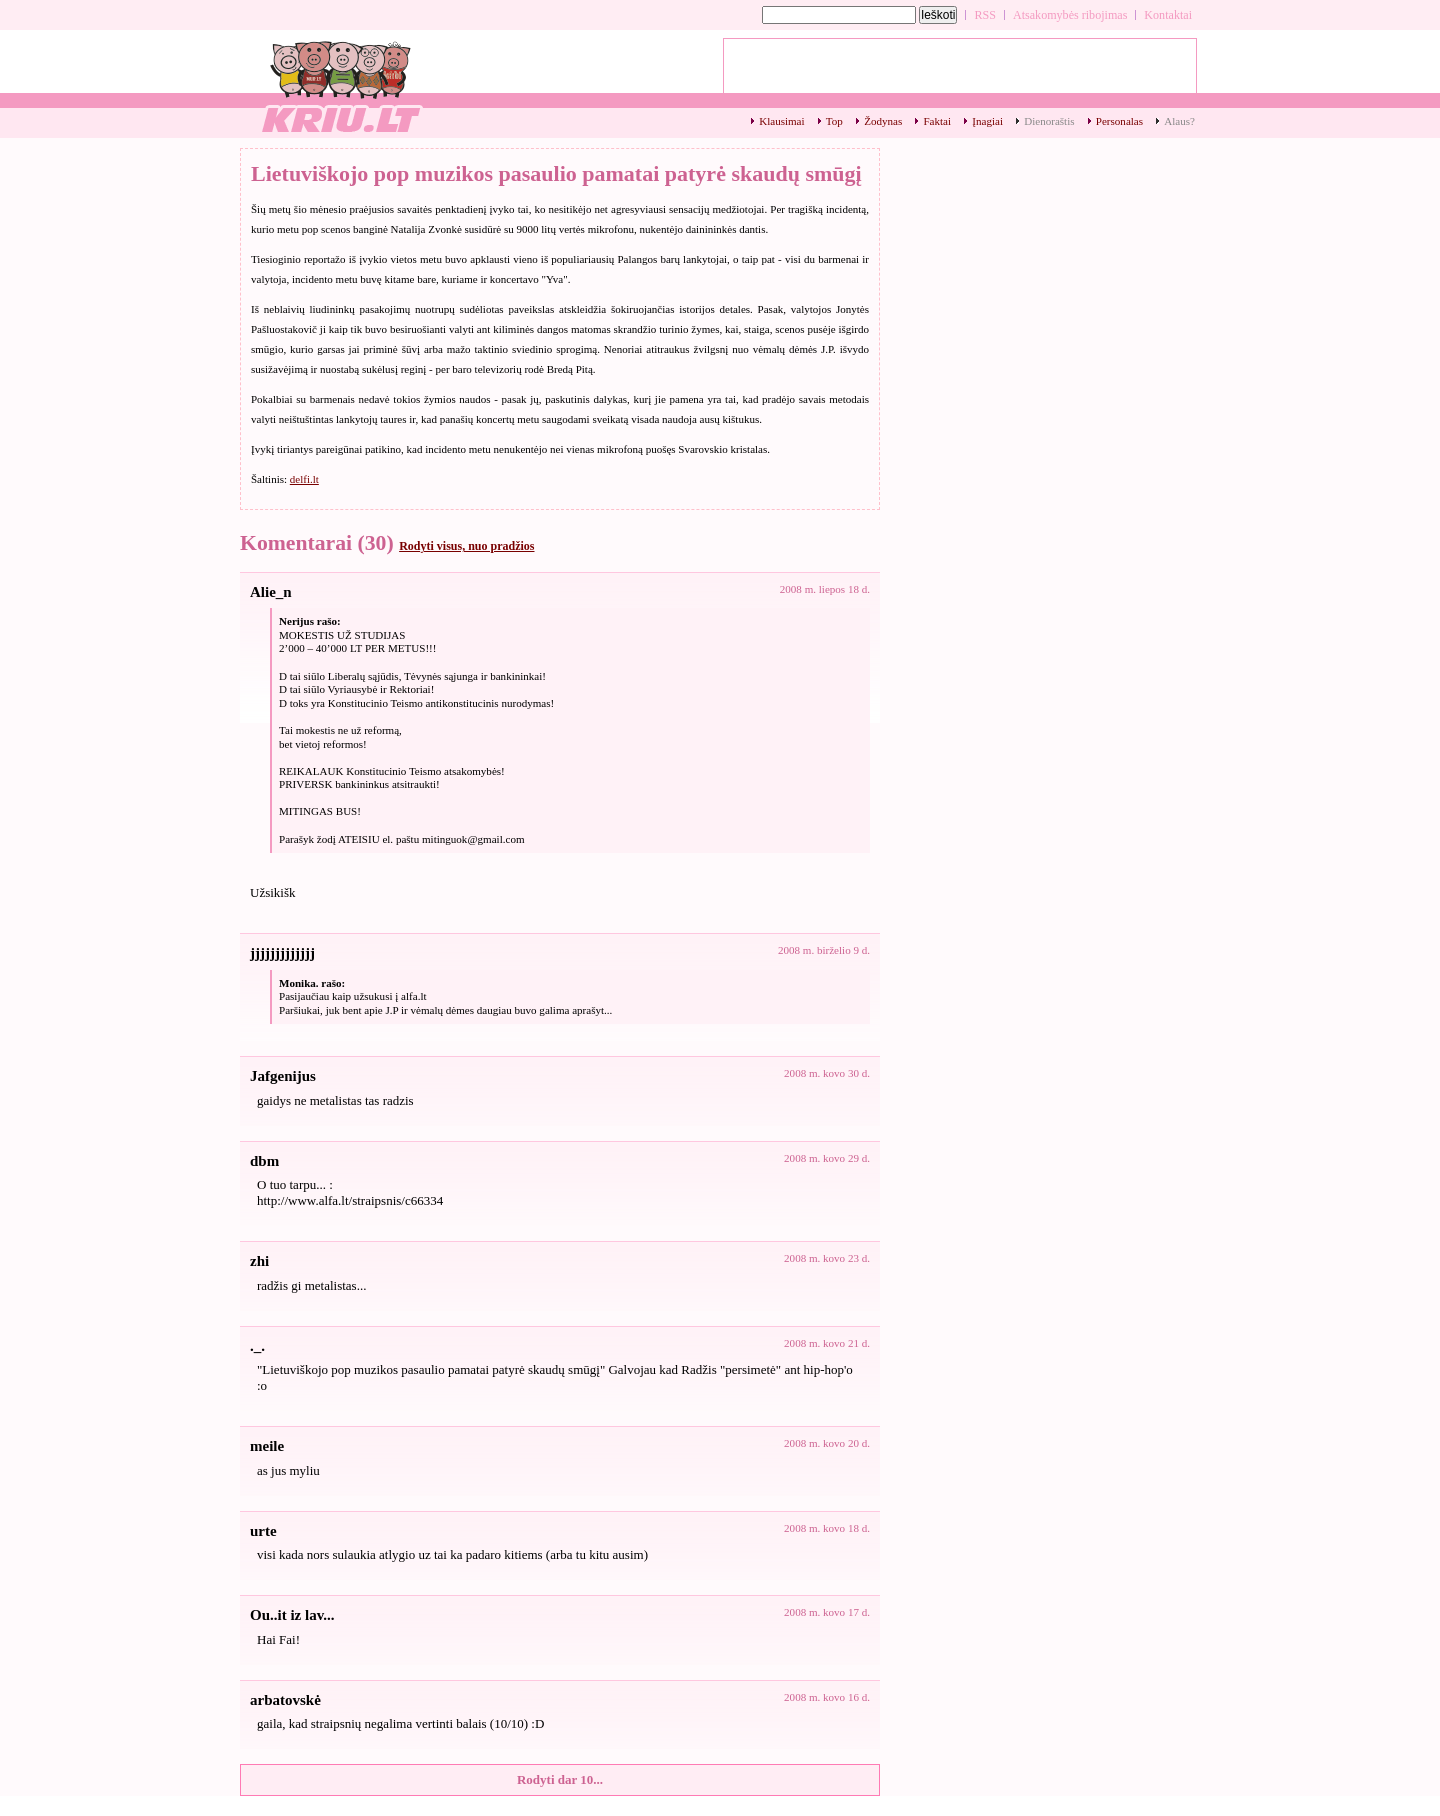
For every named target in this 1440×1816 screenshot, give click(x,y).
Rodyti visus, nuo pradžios (466, 546)
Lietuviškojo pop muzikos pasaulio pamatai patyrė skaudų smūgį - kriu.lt (340, 85)
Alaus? (1179, 121)
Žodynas (883, 121)
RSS (985, 15)
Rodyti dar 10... (560, 1779)
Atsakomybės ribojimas (1070, 15)
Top (834, 121)
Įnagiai (987, 121)
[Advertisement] (960, 71)
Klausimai (781, 121)
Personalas (1119, 121)
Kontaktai (1168, 15)
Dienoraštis (1049, 121)
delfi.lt (304, 479)
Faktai (937, 121)
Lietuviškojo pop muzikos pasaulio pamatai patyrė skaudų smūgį (556, 173)
